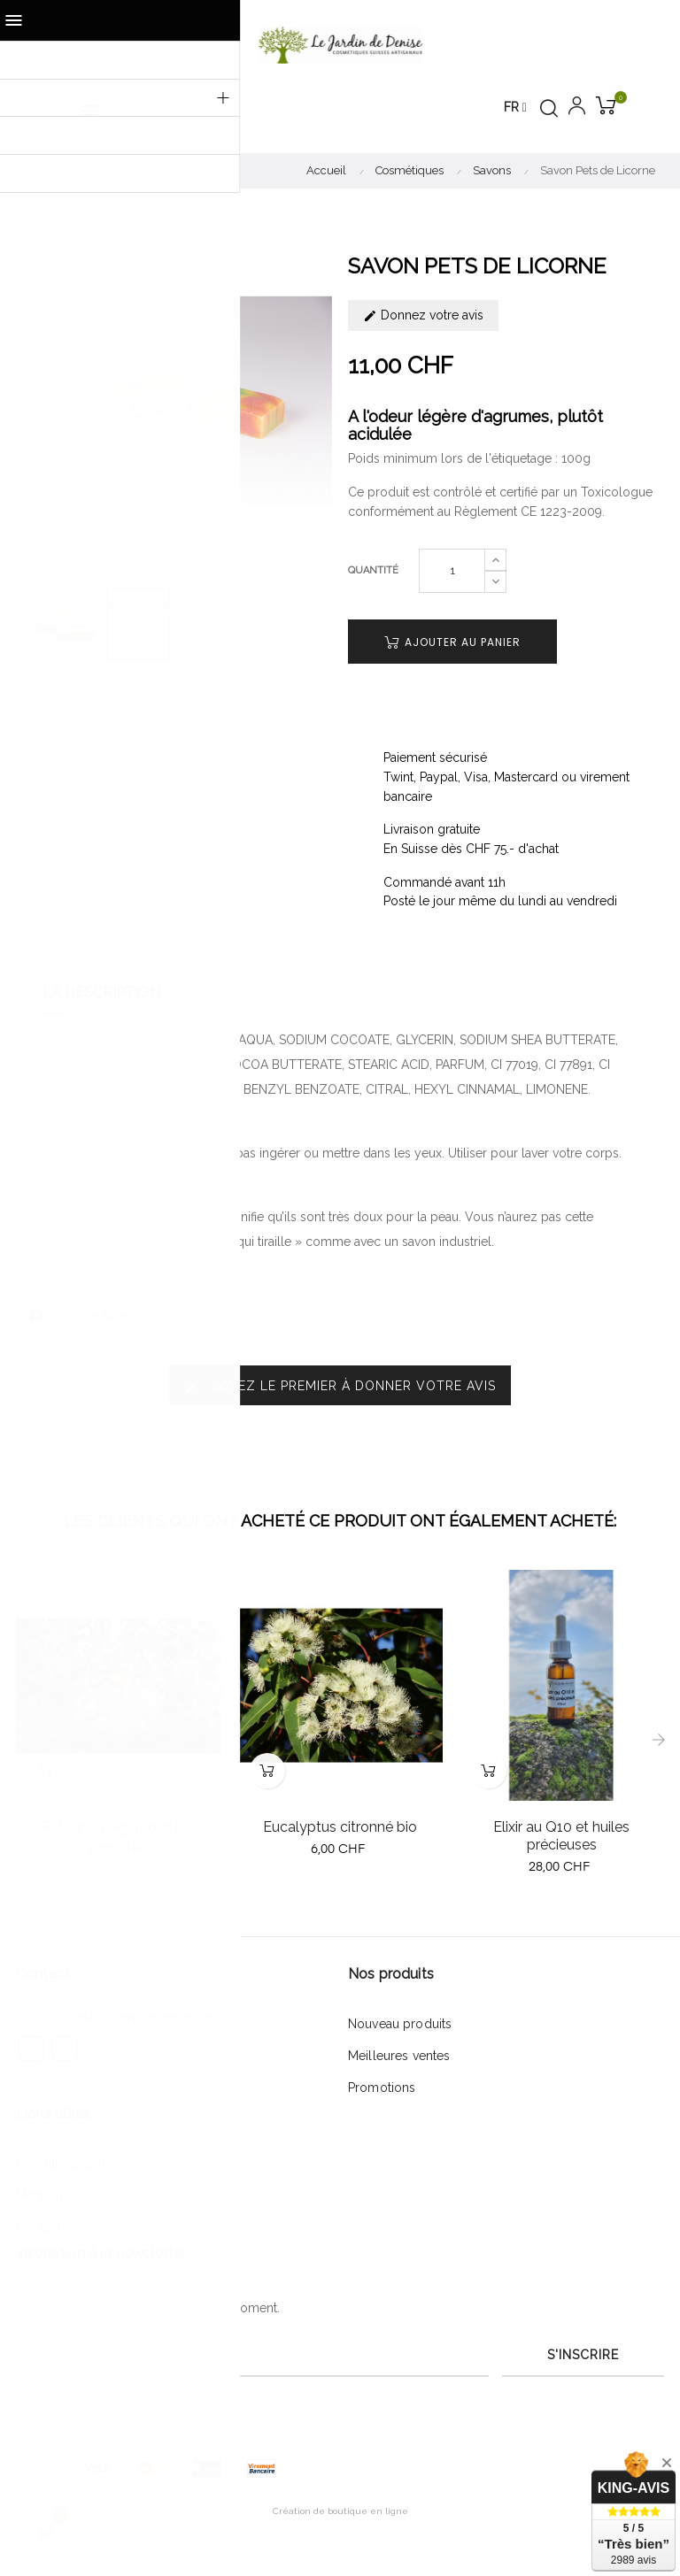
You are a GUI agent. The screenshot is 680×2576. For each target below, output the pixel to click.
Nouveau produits (400, 2024)
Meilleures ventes (399, 2056)
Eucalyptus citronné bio (340, 1827)
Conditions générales (78, 2164)
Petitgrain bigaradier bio (119, 1827)
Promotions (381, 2087)
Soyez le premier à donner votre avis (340, 1386)
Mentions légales (65, 2195)
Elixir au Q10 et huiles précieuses (561, 1836)
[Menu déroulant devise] (515, 108)
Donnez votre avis (423, 315)
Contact (38, 2227)
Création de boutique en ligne (340, 2511)
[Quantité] (452, 571)
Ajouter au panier (452, 642)
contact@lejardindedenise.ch (145, 2017)
